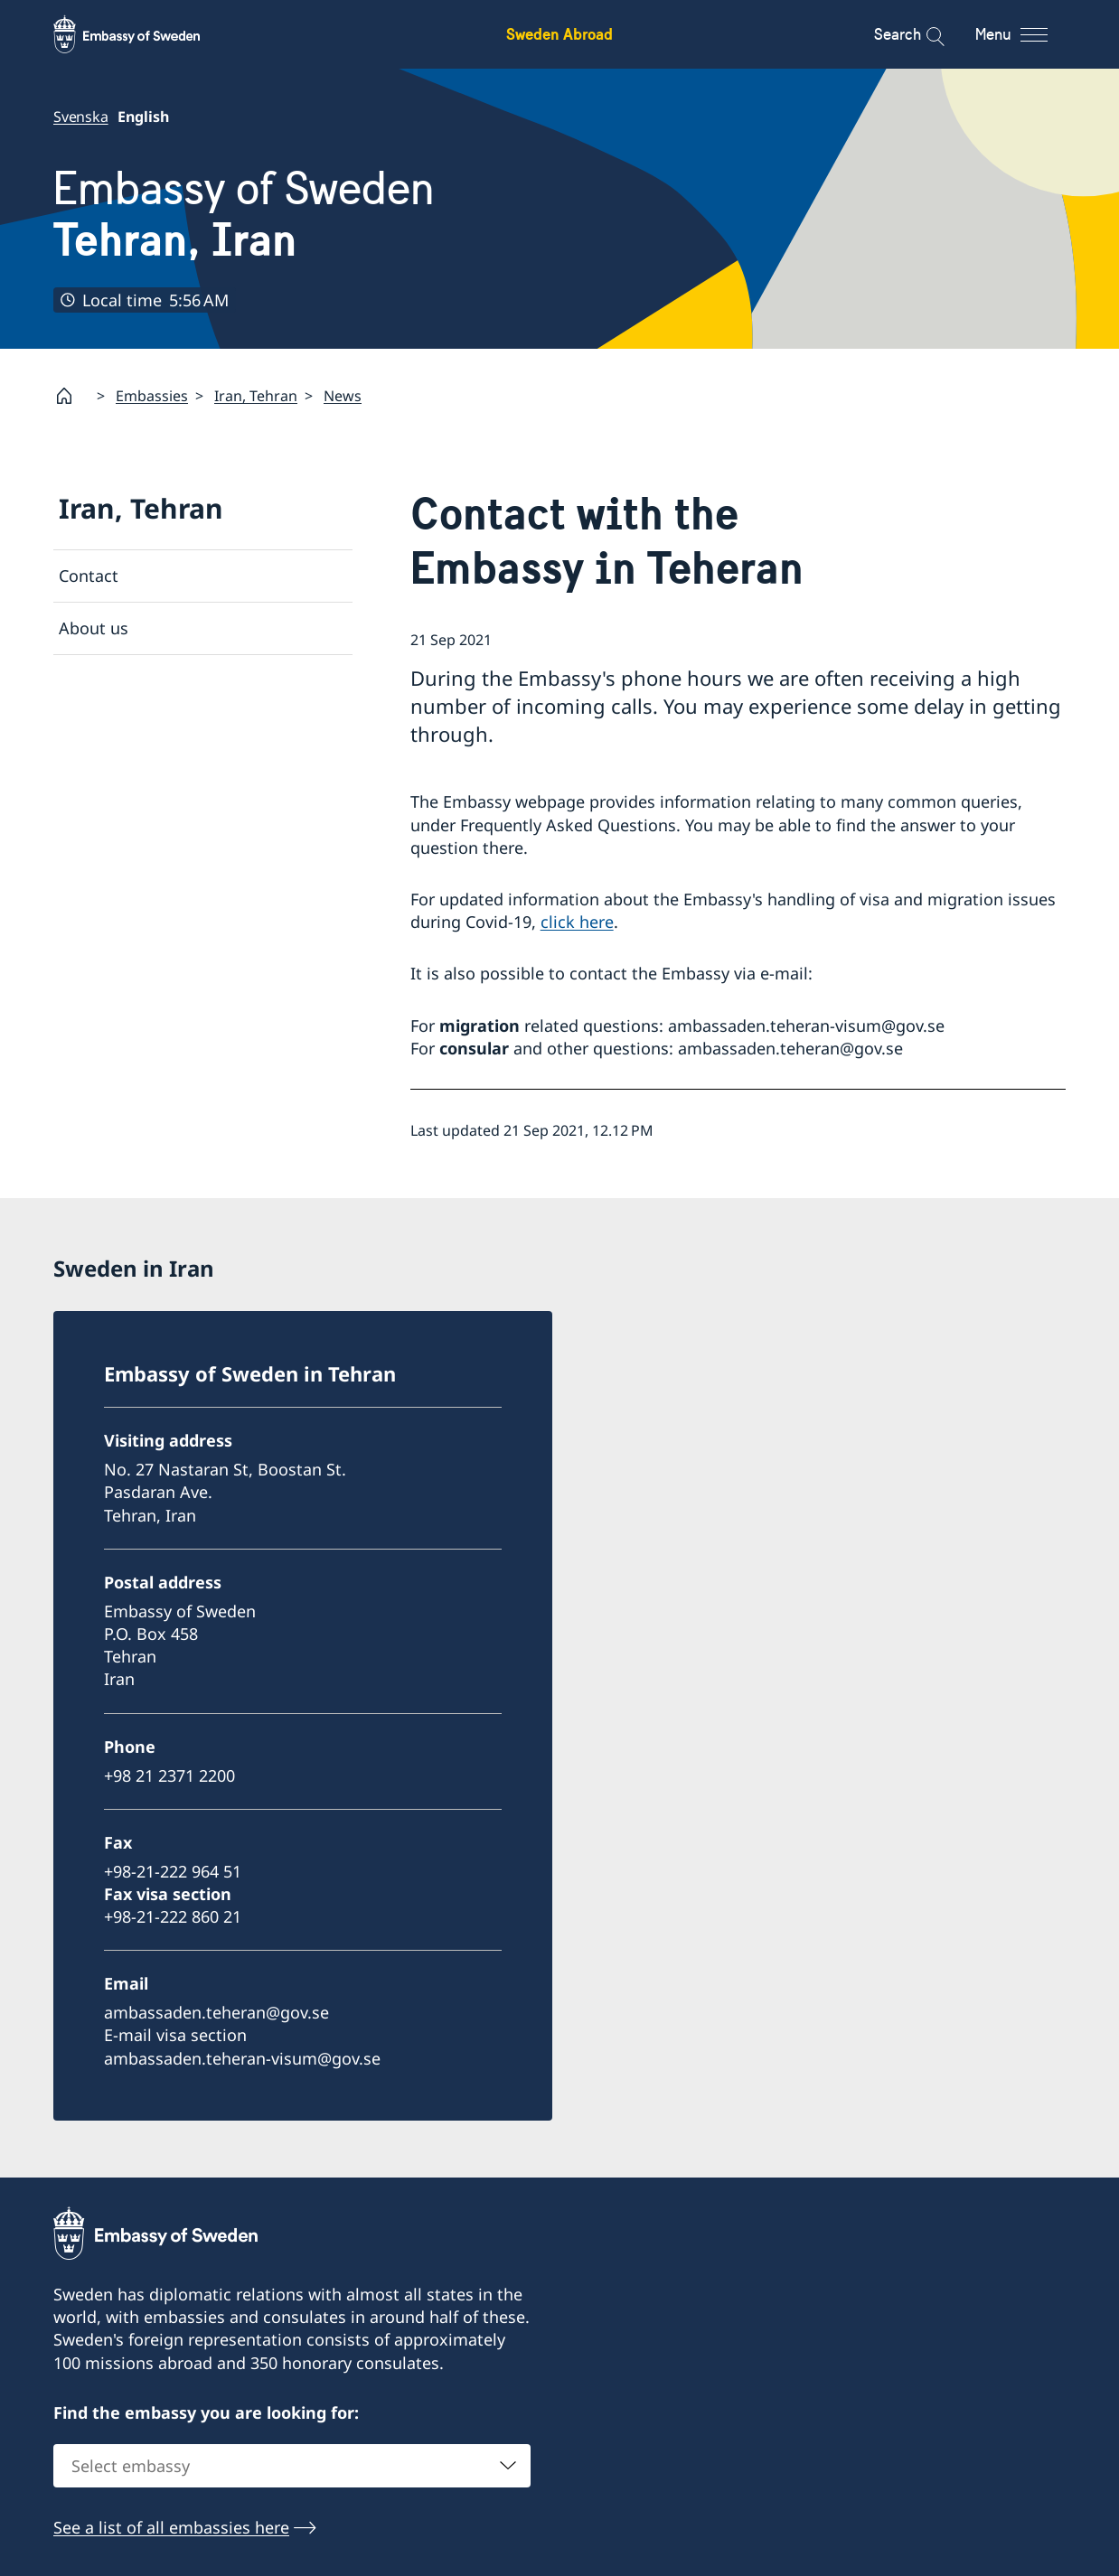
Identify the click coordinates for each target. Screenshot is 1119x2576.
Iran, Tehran (255, 395)
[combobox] (292, 2466)
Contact (88, 575)
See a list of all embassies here (171, 2528)
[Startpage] (71, 396)
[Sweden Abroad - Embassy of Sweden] (143, 34)
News (343, 395)
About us (93, 628)
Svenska (80, 116)
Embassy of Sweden (244, 215)
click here (577, 921)
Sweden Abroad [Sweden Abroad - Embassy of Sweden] (559, 33)
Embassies (152, 395)
